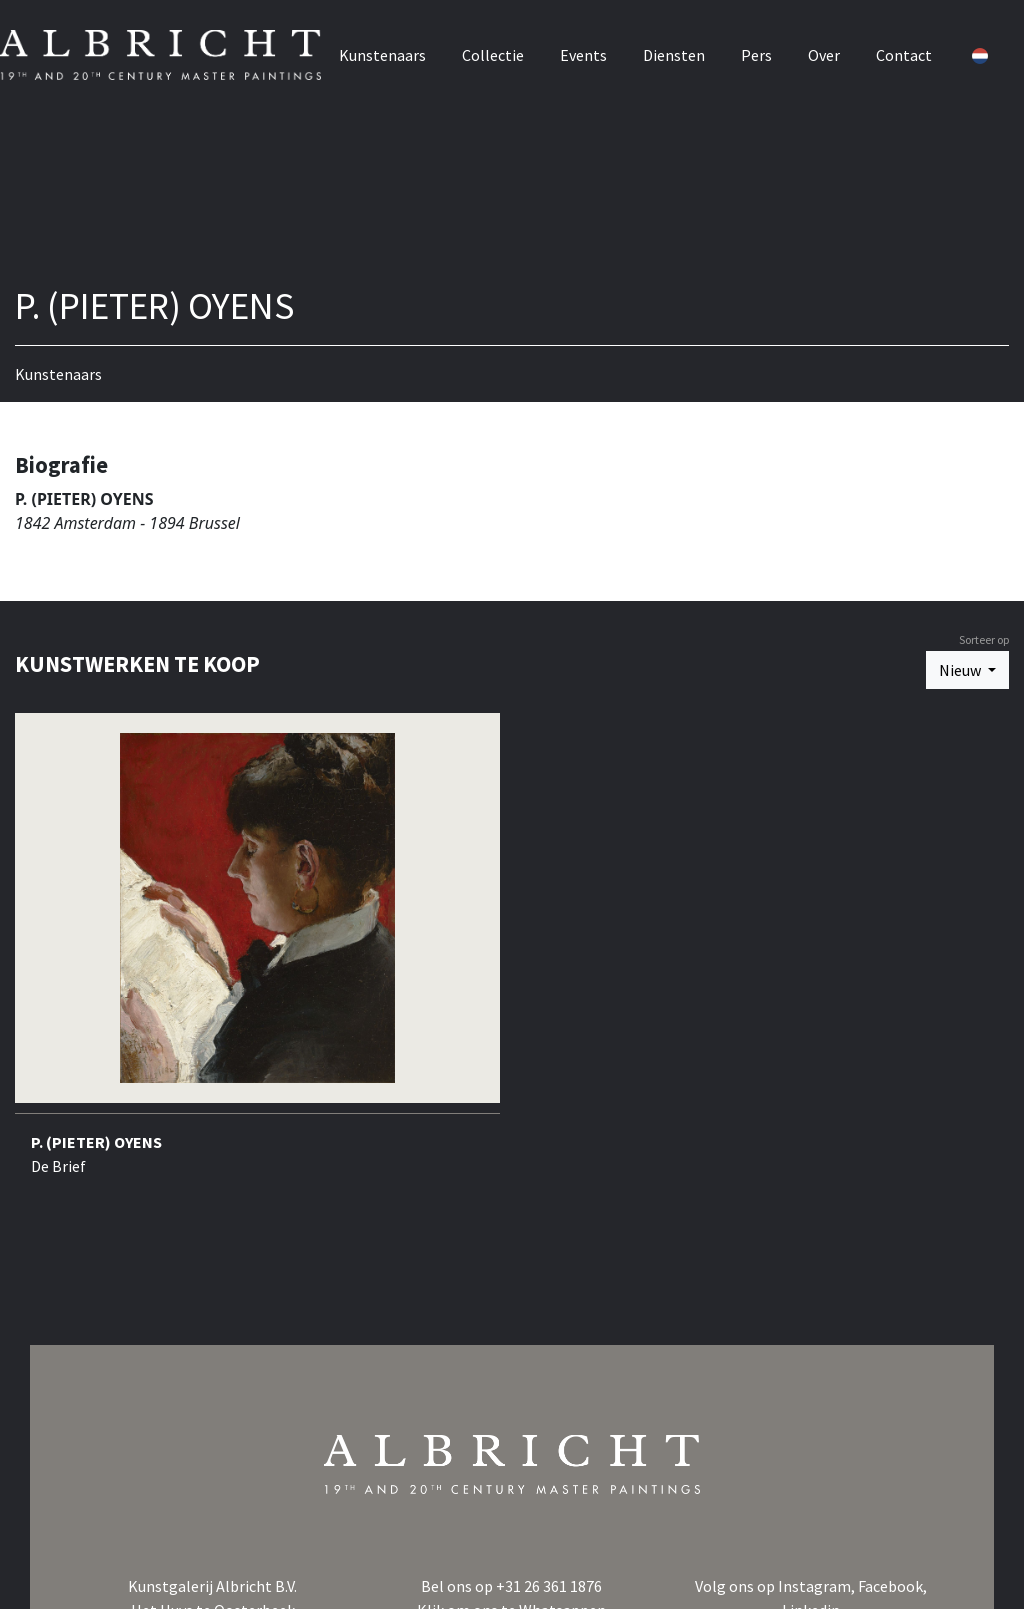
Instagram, (818, 1586)
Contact (920, 47)
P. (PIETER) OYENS (96, 1142)
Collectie (509, 47)
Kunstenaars (398, 47)
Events (599, 47)
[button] (994, 47)
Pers (772, 47)
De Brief (58, 1166)
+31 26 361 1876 (549, 1586)
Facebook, (892, 1586)
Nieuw (961, 670)
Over (840, 47)
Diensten (690, 47)
